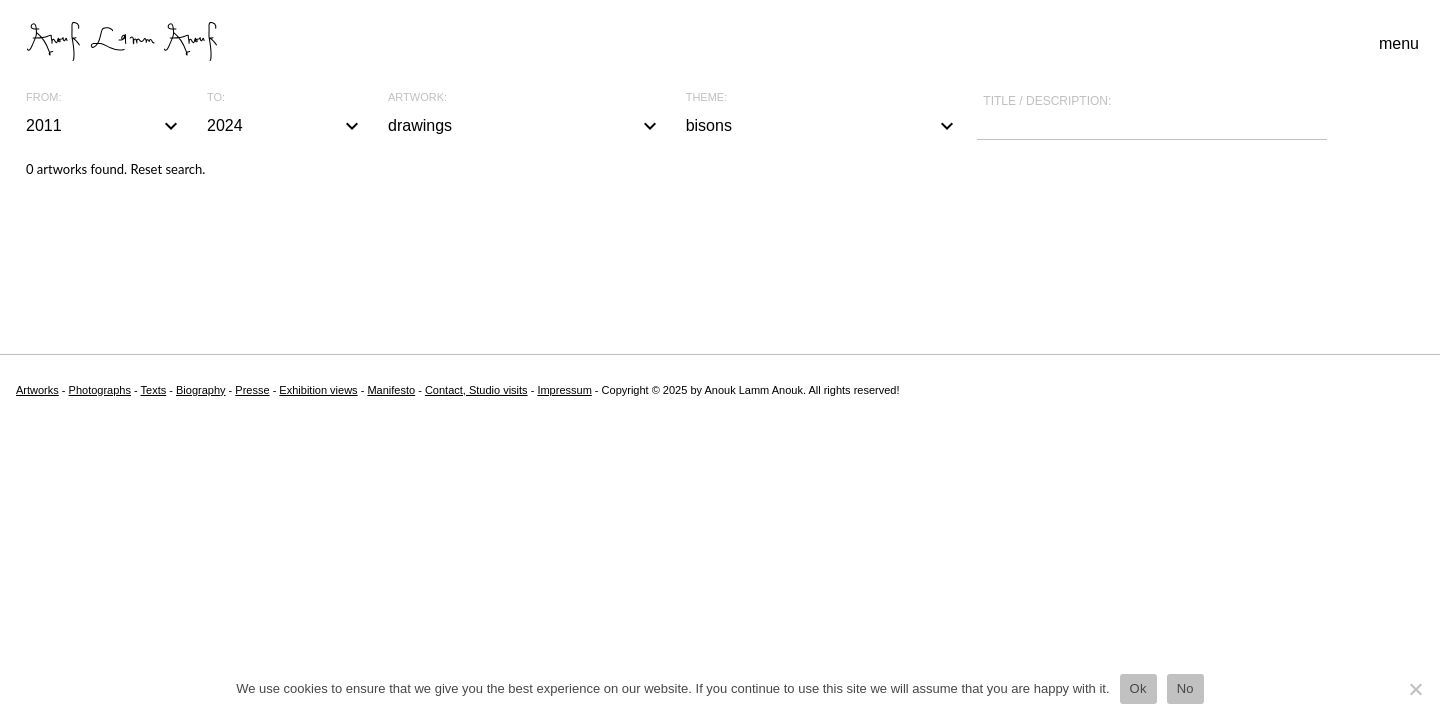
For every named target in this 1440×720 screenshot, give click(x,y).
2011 (104, 126)
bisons (823, 126)
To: (216, 97)
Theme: (707, 97)
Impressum (564, 390)
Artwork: (417, 97)
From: (43, 97)
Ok (1138, 688)
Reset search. (167, 169)
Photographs (100, 390)
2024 (285, 126)
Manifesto (391, 390)
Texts (154, 390)
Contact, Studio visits (476, 390)
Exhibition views (318, 390)
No (1185, 688)
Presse (252, 390)
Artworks (37, 390)
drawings (525, 126)
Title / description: (1047, 101)
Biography (201, 390)
